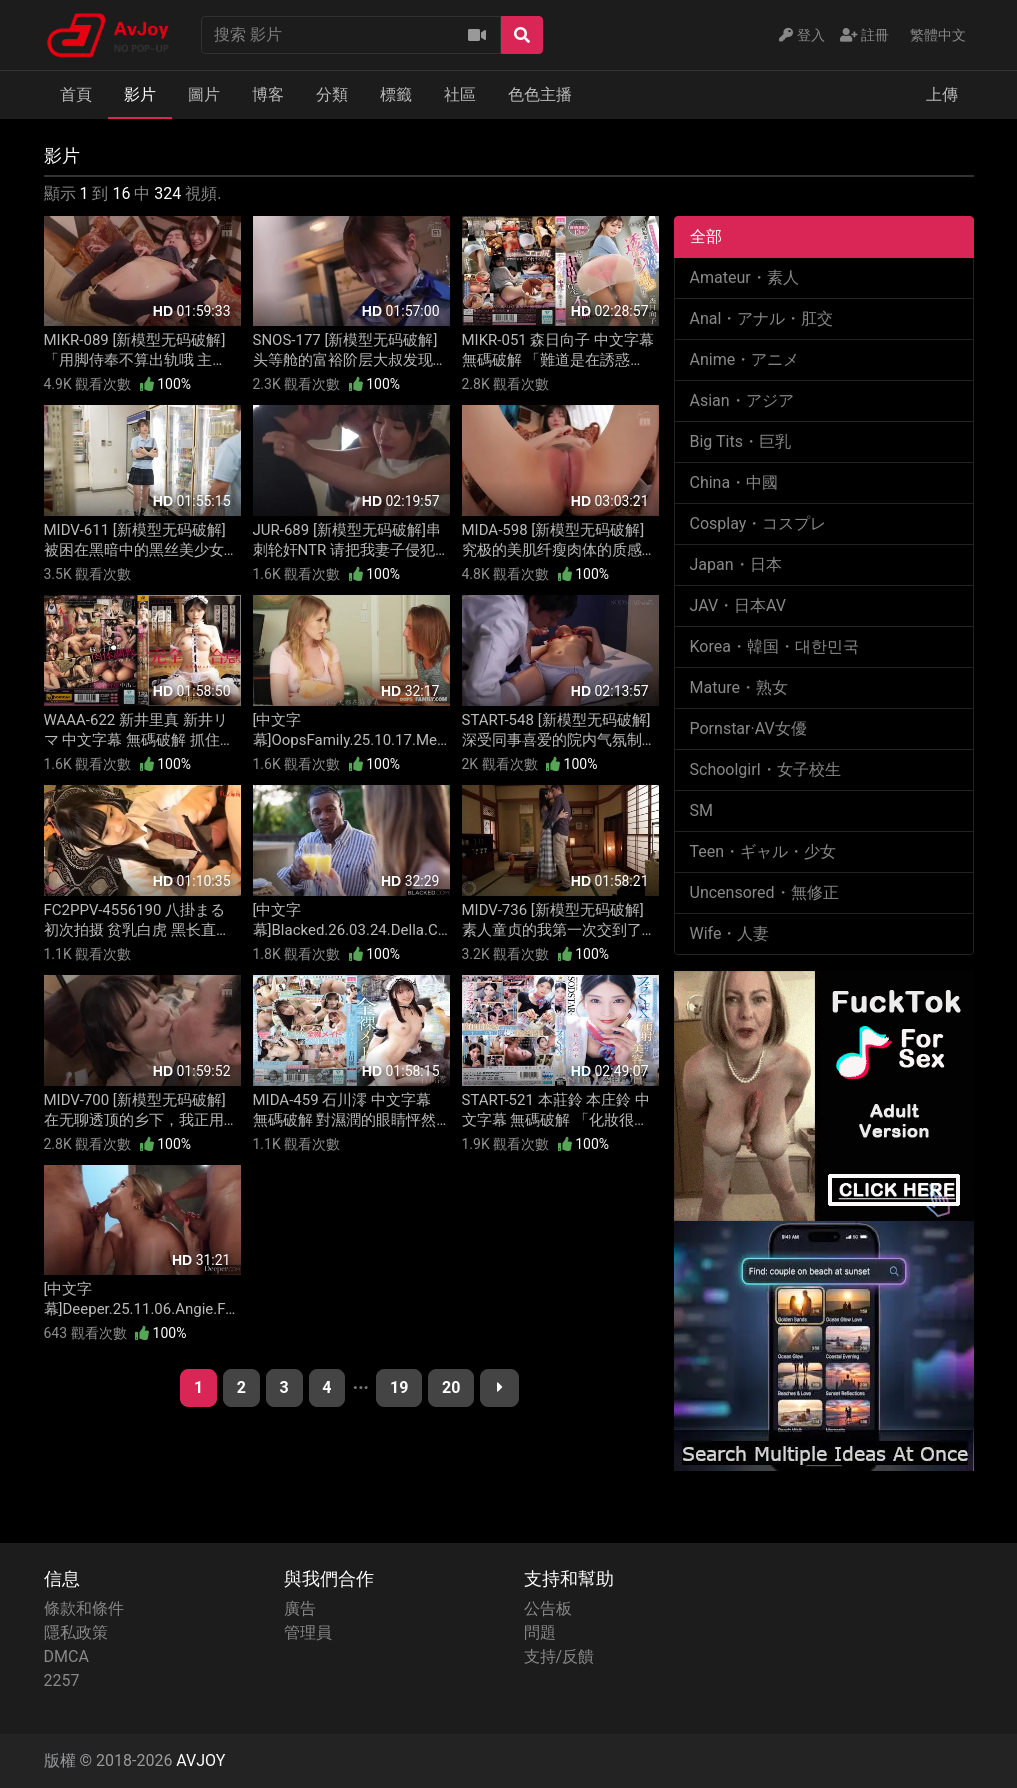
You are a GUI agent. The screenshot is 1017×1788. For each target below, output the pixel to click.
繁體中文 (938, 35)
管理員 (308, 1632)
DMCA (66, 1656)
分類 (332, 94)
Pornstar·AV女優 (748, 728)
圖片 (204, 94)
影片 (140, 94)
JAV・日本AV (738, 605)
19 (399, 1387)
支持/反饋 (559, 1656)
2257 (62, 1680)
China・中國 (734, 482)
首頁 (76, 94)
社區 (460, 94)
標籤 (396, 94)
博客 (268, 94)
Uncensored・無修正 (764, 892)
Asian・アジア (742, 400)
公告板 (548, 1608)
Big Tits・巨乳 (740, 441)
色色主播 (540, 94)
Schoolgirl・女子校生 (765, 769)
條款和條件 (84, 1608)
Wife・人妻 (730, 933)
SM (701, 810)
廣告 (300, 1608)
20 (451, 1387)
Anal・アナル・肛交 (762, 318)
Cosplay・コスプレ (758, 523)
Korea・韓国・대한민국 (774, 646)
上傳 (942, 94)
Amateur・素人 (744, 277)
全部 (706, 236)
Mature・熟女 (739, 687)
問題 (540, 1632)
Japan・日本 (736, 564)
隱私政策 (76, 1632)
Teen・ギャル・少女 (763, 851)
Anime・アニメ (745, 359)
